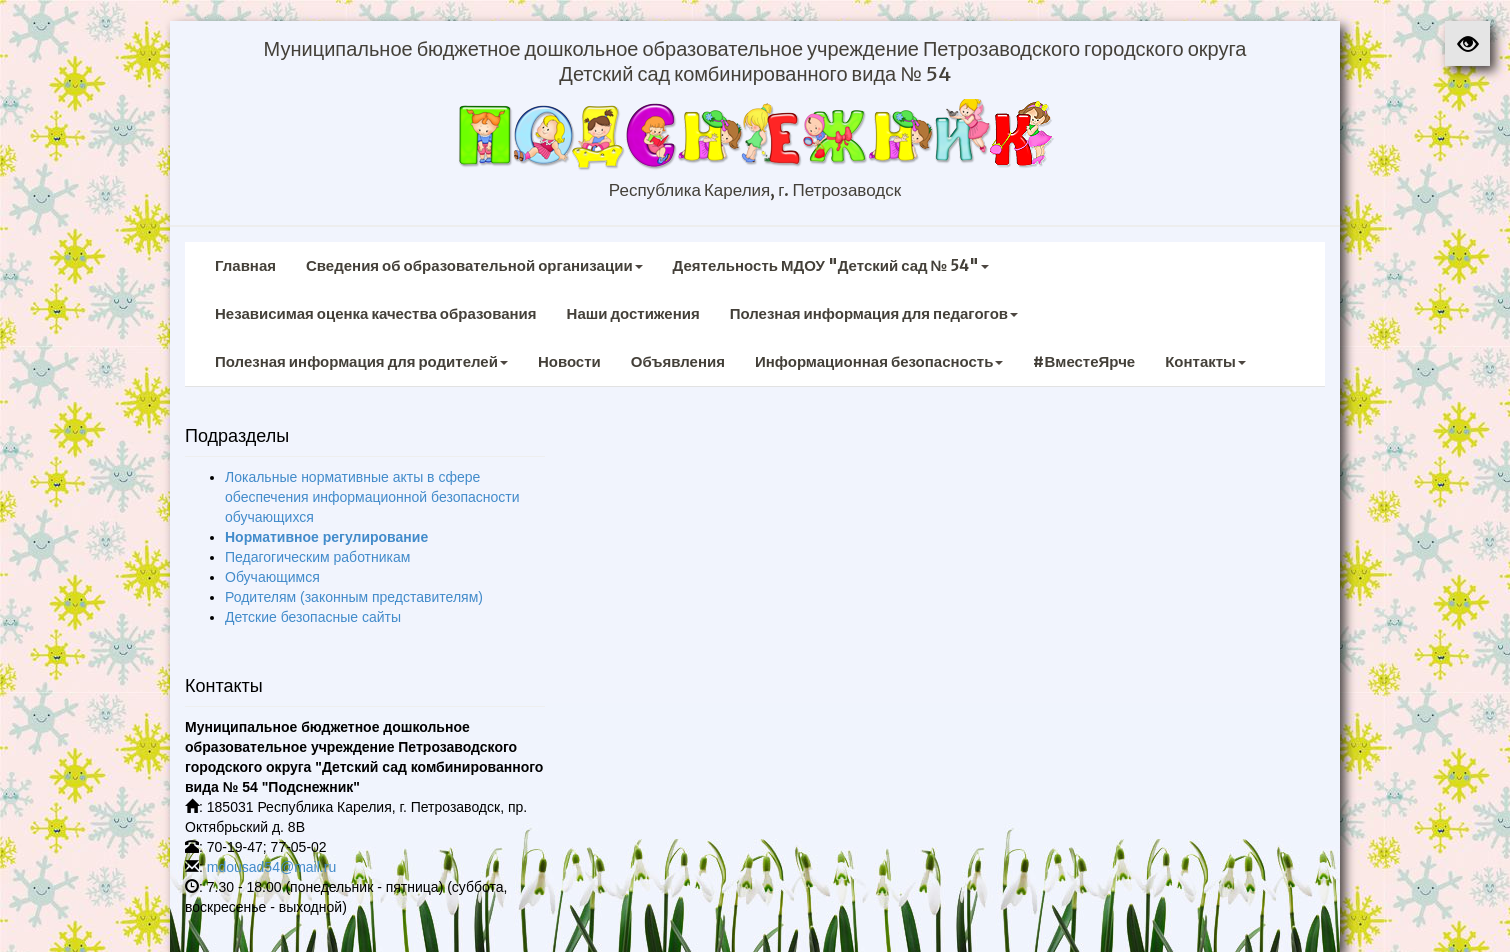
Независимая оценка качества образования (376, 313)
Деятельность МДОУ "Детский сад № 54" (831, 265)
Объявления (678, 361)
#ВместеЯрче (1084, 361)
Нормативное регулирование (326, 537)
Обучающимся (272, 577)
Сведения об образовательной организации (474, 265)
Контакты (1205, 361)
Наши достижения (633, 313)
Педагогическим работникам (317, 557)
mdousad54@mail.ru (271, 867)
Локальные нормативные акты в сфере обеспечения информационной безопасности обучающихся (372, 497)
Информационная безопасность (879, 361)
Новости (569, 361)
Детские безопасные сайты (313, 617)
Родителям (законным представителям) (354, 597)
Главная (245, 265)
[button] (1467, 43)
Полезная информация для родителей (361, 361)
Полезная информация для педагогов (874, 313)
